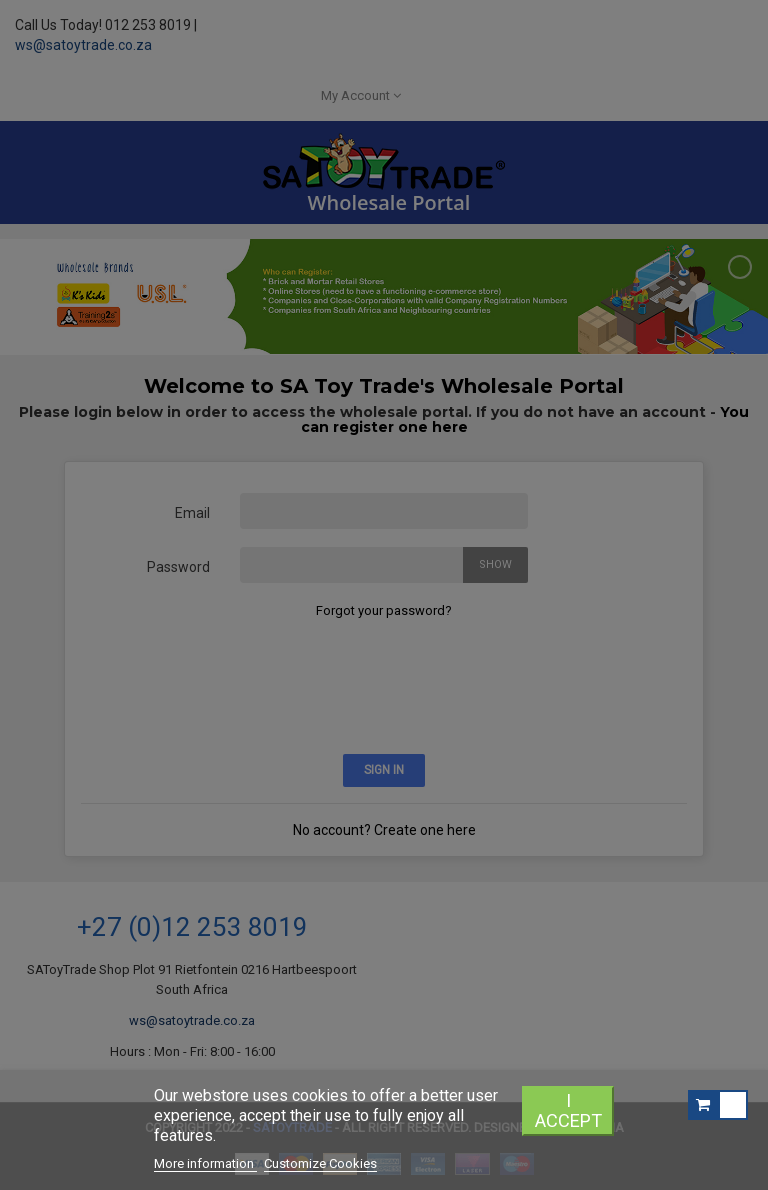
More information (205, 1163)
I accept (568, 1110)
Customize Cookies (320, 1163)
